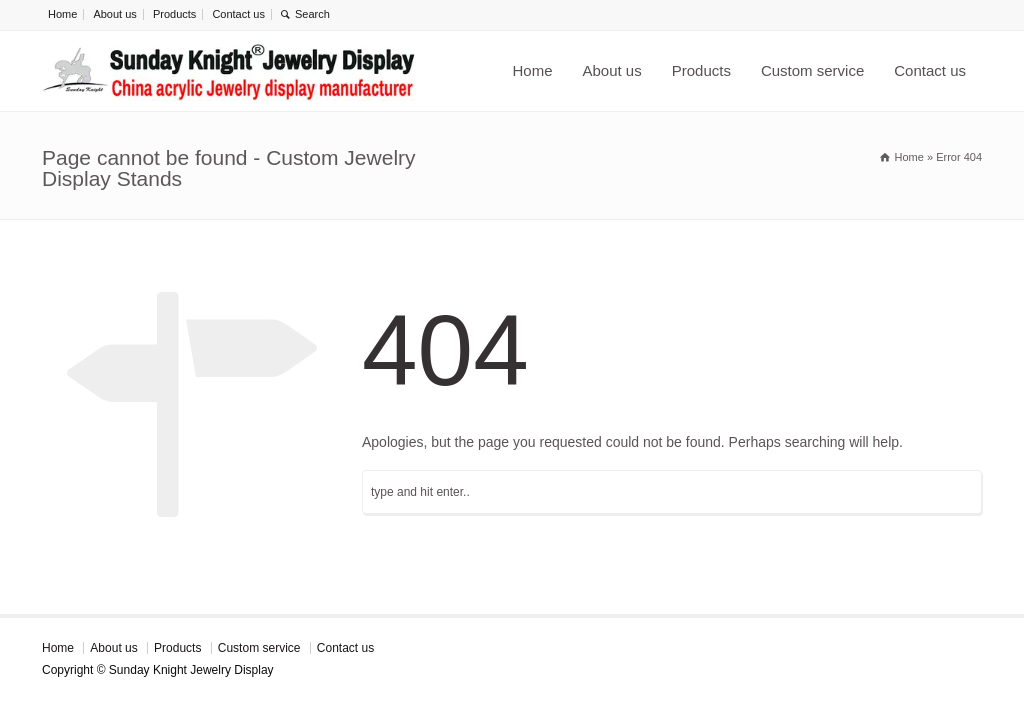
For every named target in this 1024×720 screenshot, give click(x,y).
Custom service (812, 70)
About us (114, 14)
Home (62, 14)
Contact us (238, 14)
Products (174, 14)
